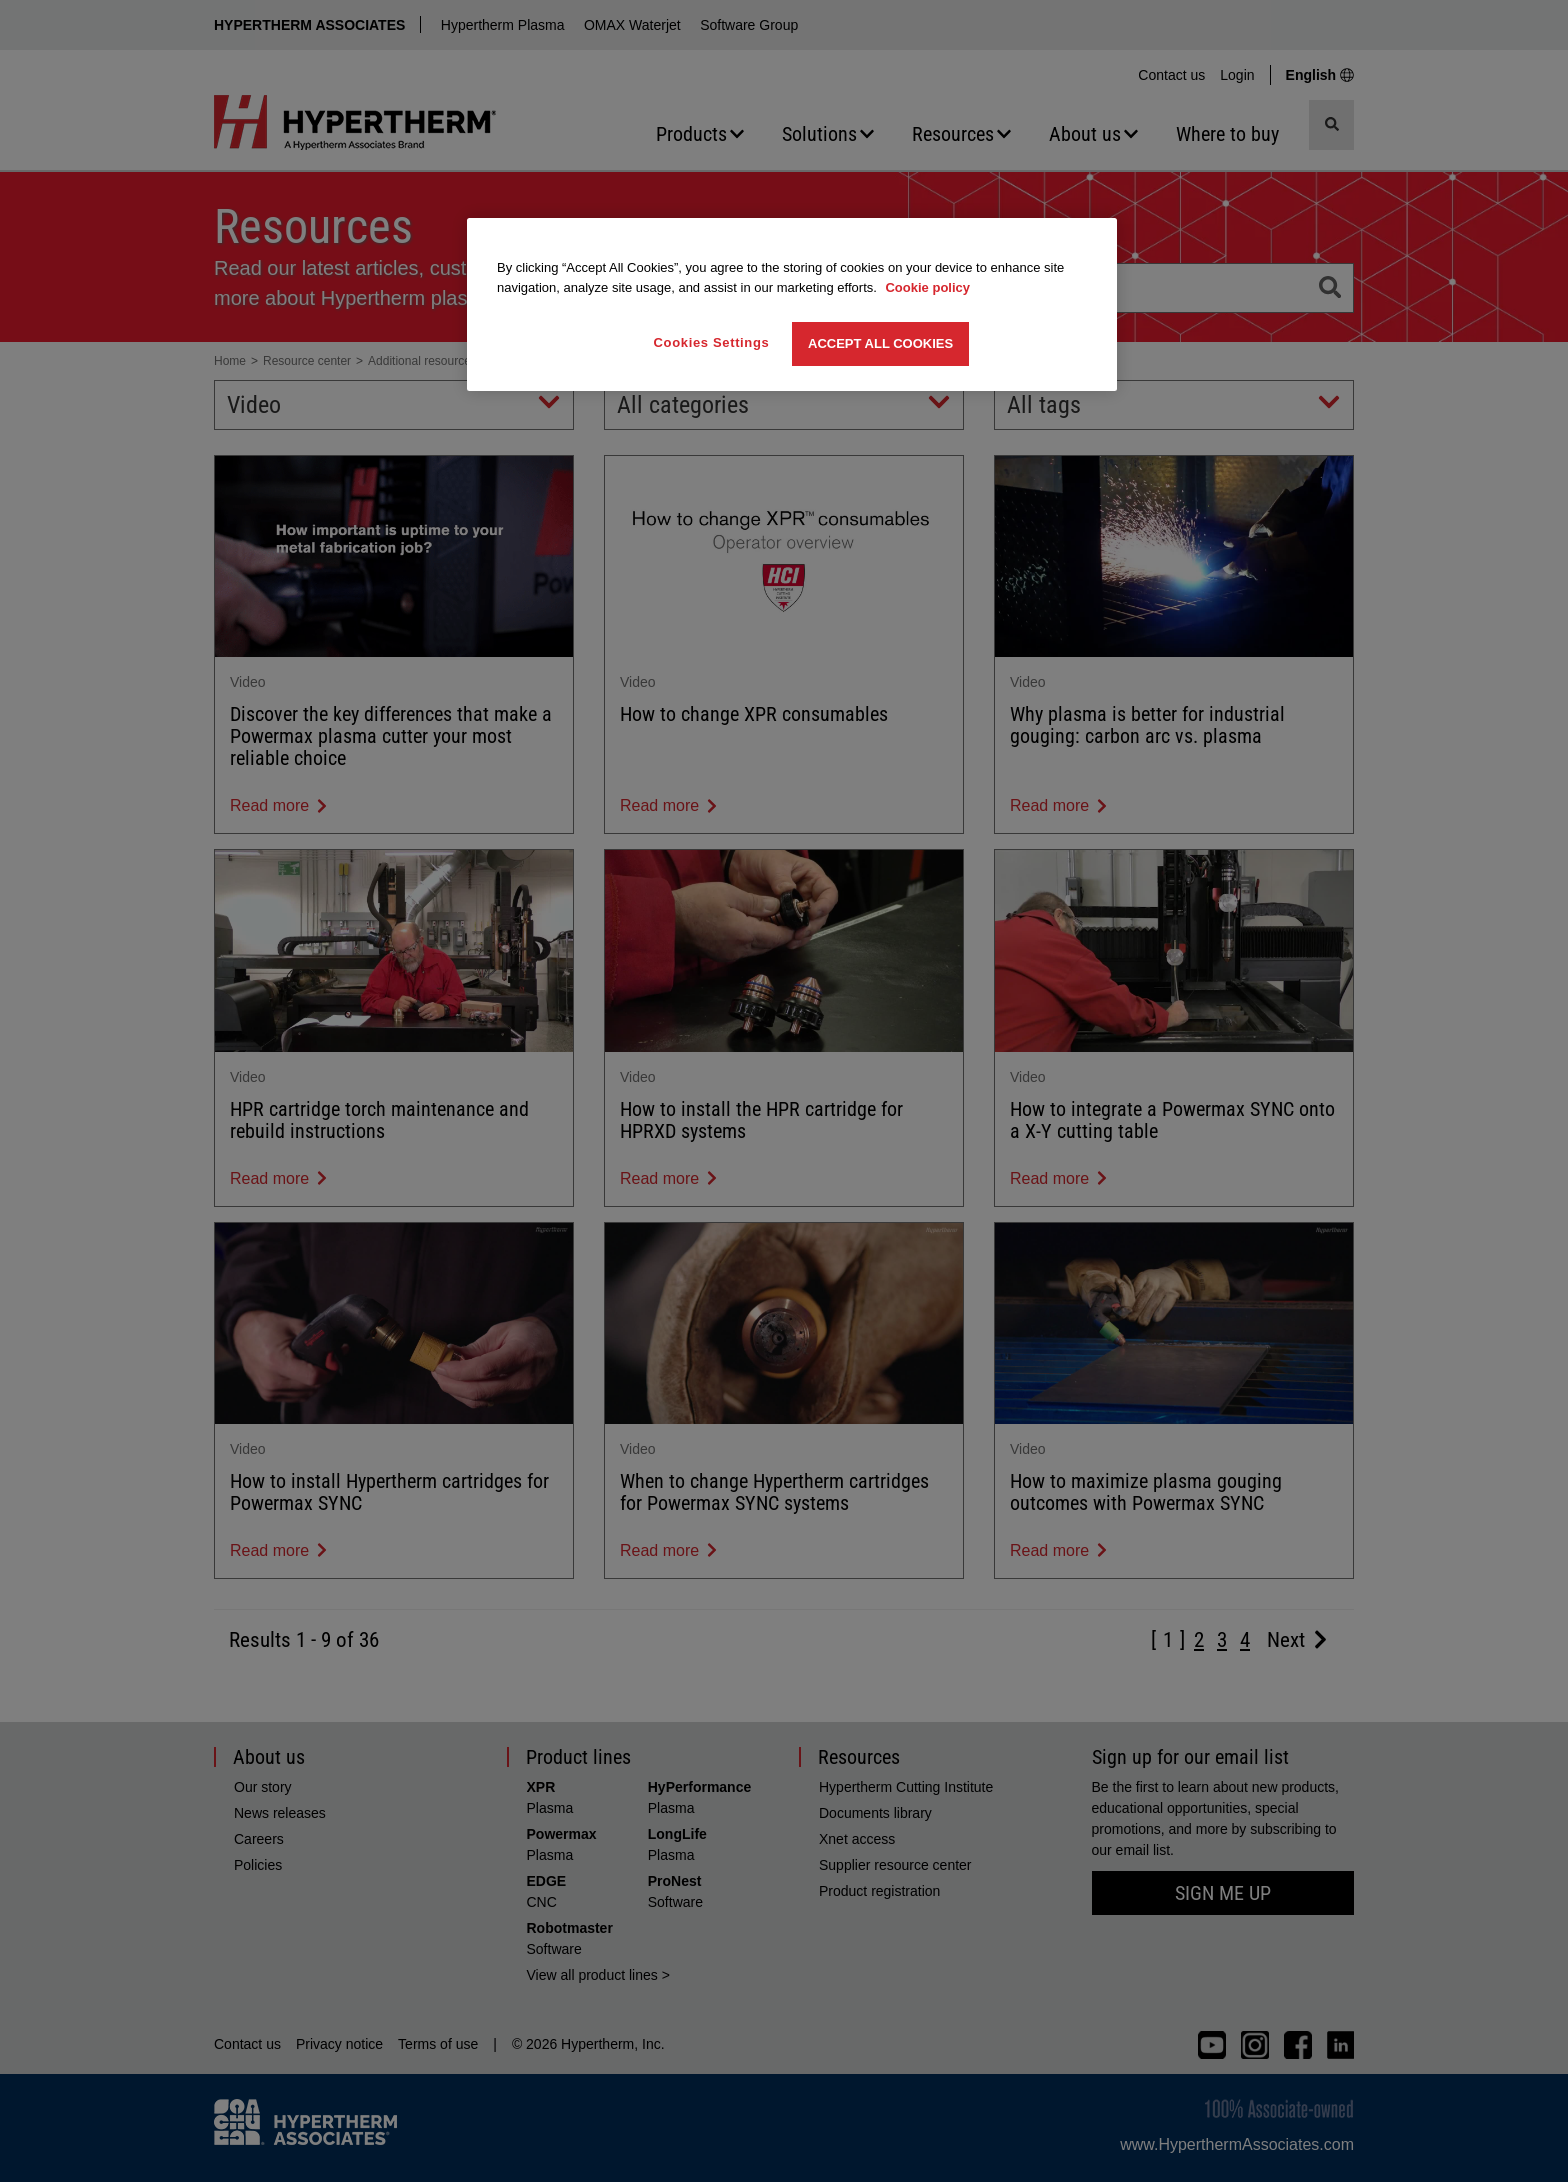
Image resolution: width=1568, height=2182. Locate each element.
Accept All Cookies (880, 343)
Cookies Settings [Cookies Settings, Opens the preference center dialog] (712, 342)
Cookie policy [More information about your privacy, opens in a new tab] (927, 287)
